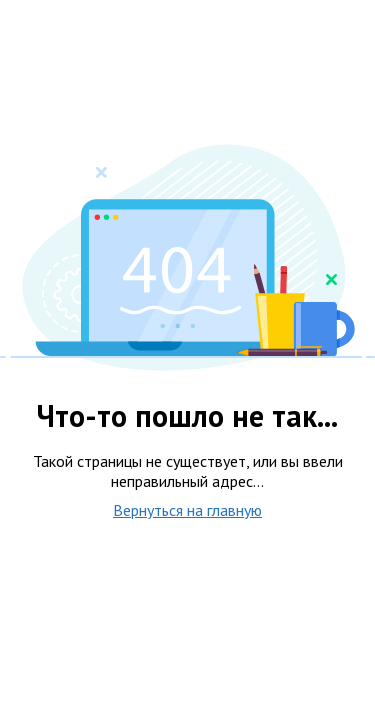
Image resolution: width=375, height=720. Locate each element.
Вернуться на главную (187, 510)
